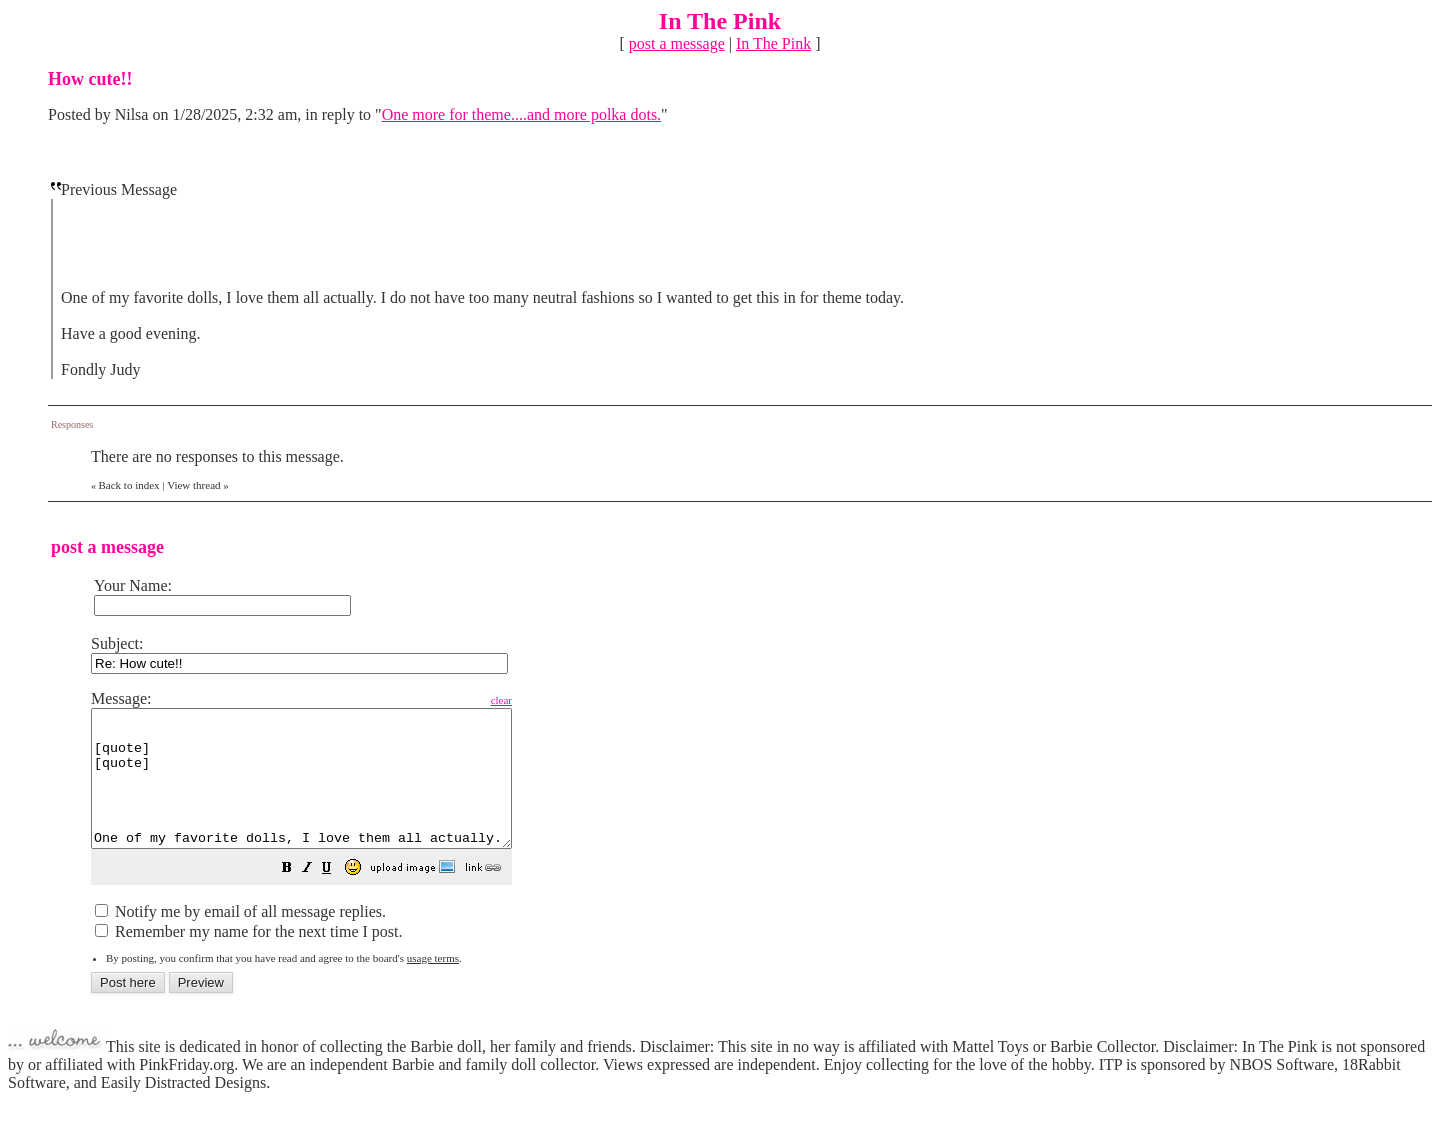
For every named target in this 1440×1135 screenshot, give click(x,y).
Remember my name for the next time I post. (248, 958)
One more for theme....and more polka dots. (521, 114)
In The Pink (773, 43)
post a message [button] (677, 43)
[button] (337, 896)
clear (551, 700)
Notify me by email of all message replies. (240, 938)
